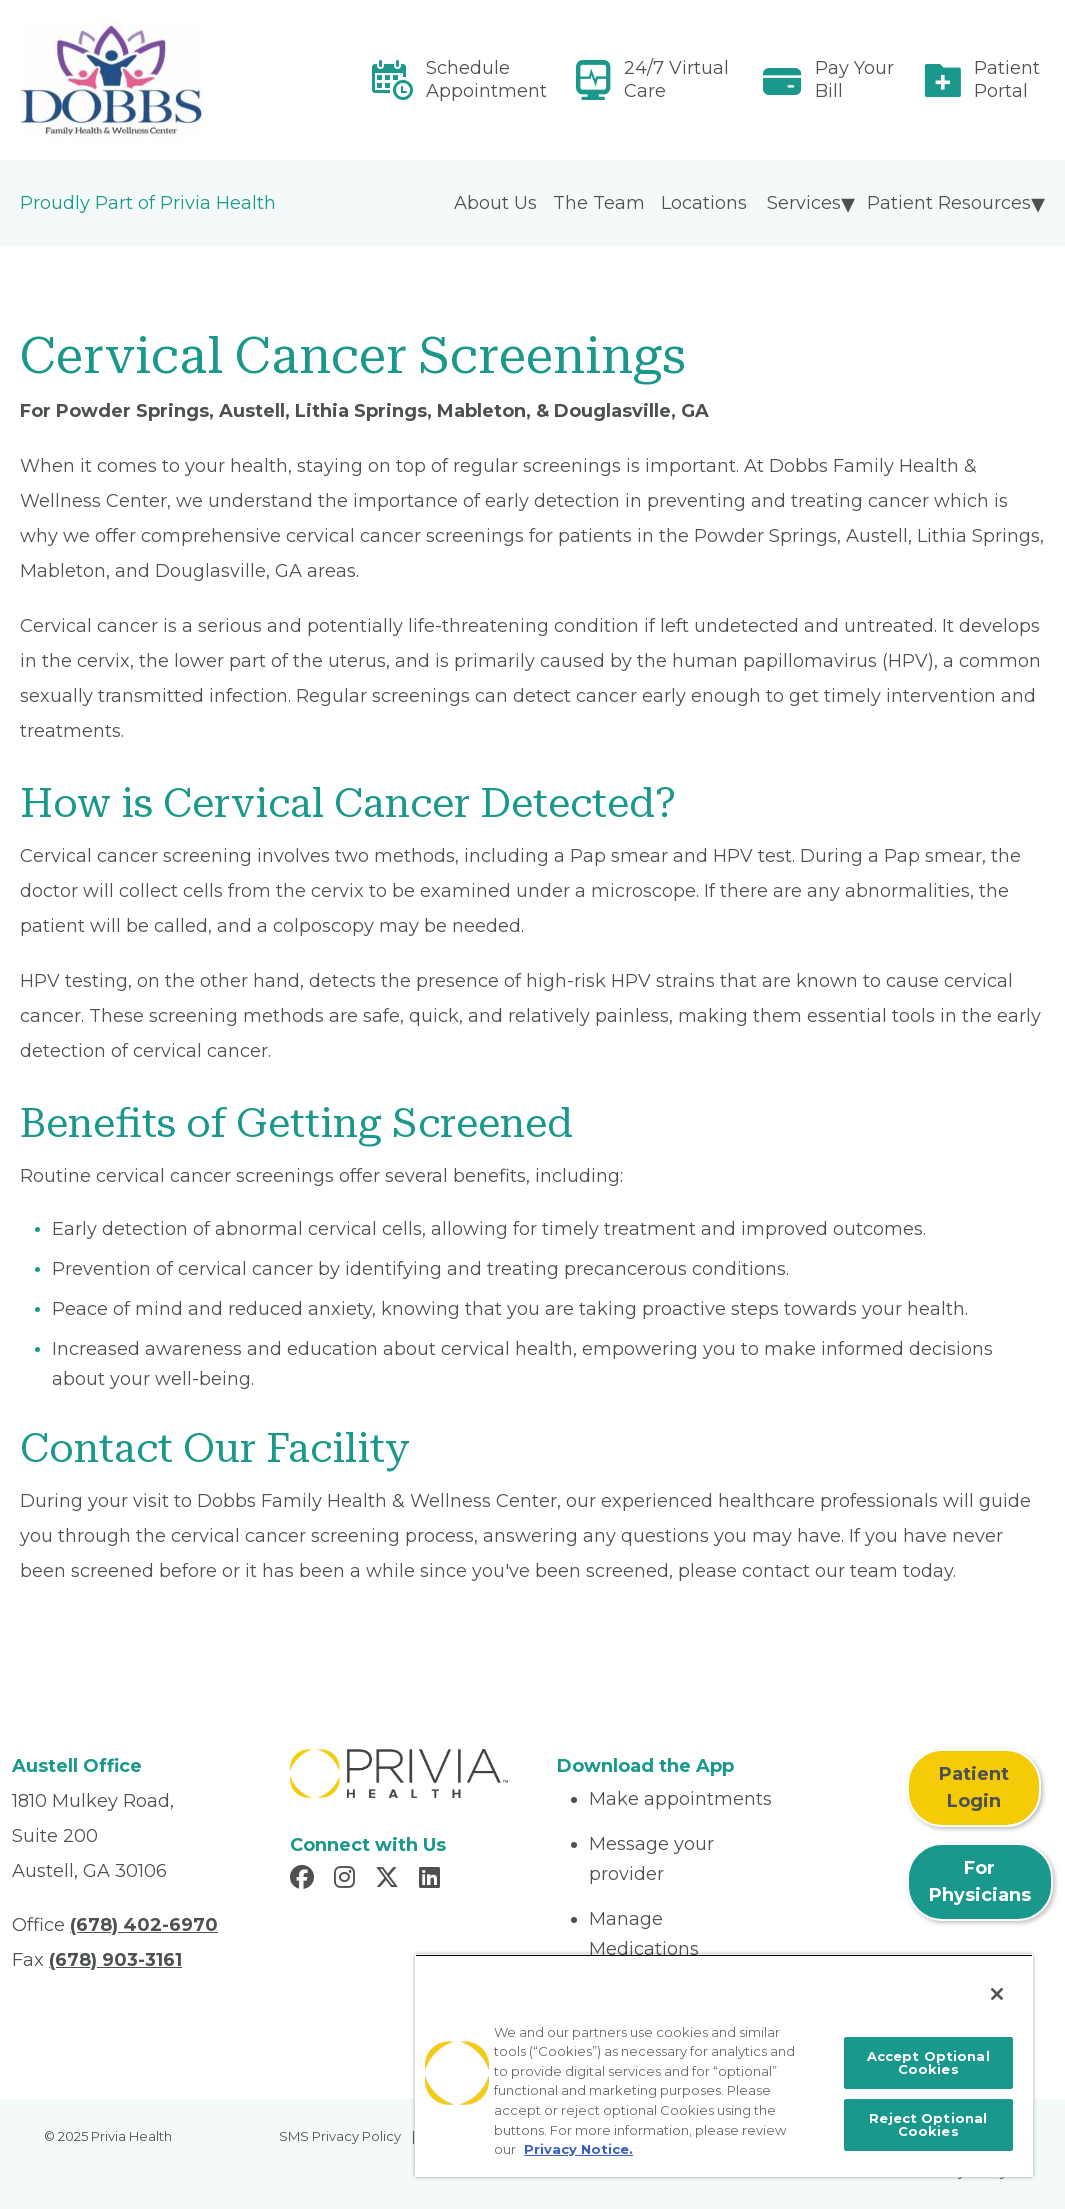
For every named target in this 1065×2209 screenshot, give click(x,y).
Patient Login (974, 1787)
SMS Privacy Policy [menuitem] (340, 2136)
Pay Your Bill (854, 79)
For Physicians (980, 1881)
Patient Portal (1007, 79)
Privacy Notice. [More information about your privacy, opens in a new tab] (578, 2149)
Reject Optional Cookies (928, 2124)
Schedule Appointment (486, 79)
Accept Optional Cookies (928, 2062)
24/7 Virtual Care (676, 79)
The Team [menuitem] (599, 203)
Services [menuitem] (804, 203)
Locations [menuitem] (704, 203)
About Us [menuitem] (495, 203)
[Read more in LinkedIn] (432, 1880)
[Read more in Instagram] (347, 1880)
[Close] (997, 1994)
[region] (724, 2065)
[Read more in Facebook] (305, 1880)
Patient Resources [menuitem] (949, 203)
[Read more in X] (390, 1880)
